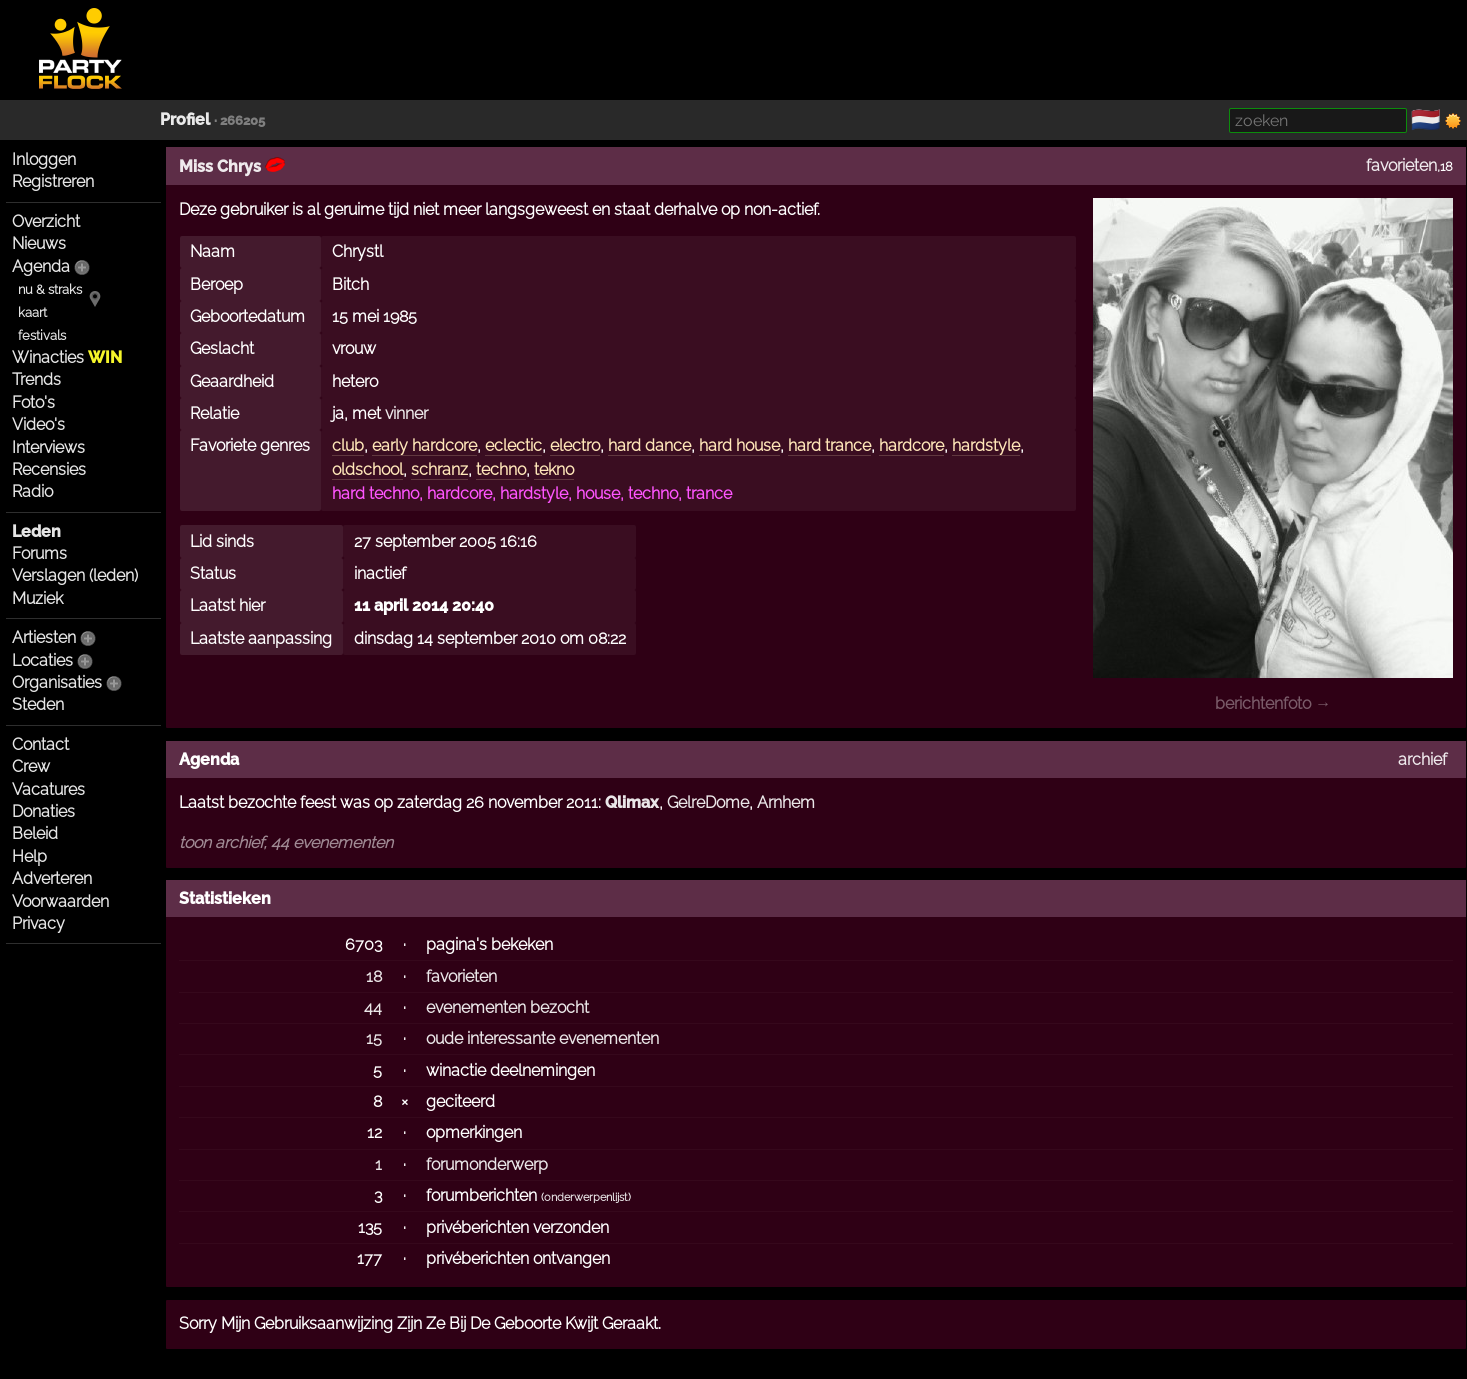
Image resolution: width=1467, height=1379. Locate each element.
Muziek (37, 598)
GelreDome (708, 802)
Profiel (185, 119)
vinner (406, 413)
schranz (439, 469)
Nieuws (39, 243)
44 (373, 1007)
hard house (739, 445)
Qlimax (632, 802)
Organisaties (57, 682)
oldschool (367, 469)
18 (374, 976)
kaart (32, 312)
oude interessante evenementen (542, 1038)
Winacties (67, 357)
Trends (36, 379)
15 (374, 1038)
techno (501, 469)
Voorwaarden (60, 901)
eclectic (513, 445)
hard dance (649, 445)
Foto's (33, 402)
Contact (40, 744)
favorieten (1401, 165)
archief (1422, 759)
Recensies (49, 469)
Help (29, 856)
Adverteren (52, 878)
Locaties (42, 660)
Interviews (48, 447)
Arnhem (786, 802)
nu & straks (50, 289)
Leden (36, 531)
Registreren (53, 181)
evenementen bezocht (507, 1007)
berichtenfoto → (1273, 703)
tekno (554, 469)
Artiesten (44, 637)
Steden (38, 704)
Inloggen (44, 159)
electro (575, 445)
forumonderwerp (487, 1164)
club (348, 445)
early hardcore (424, 445)
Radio (32, 491)
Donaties (43, 811)
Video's (38, 424)
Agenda (41, 266)
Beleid (35, 833)
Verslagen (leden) (75, 575)
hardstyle (986, 445)
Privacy (38, 923)
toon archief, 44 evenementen (286, 842)
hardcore (911, 445)
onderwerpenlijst (586, 1197)
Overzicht (46, 221)
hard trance (829, 445)
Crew (31, 766)
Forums (39, 553)
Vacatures (48, 789)
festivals (42, 335)
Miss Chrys (232, 166)
